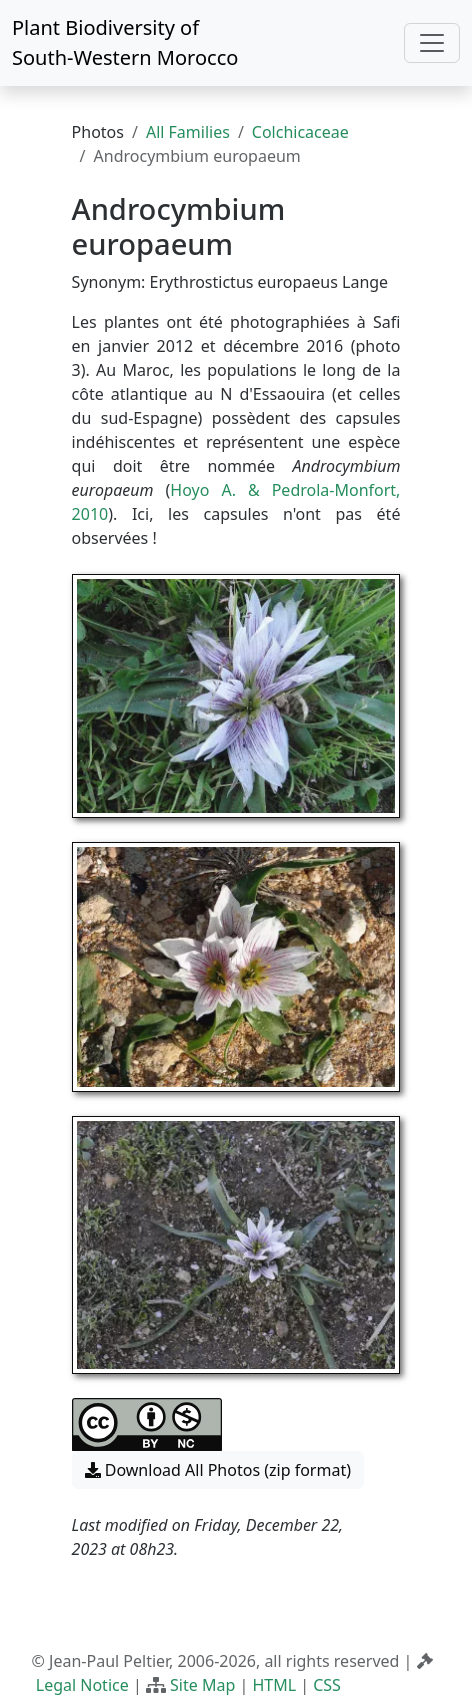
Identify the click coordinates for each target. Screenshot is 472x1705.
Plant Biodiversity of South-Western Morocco (125, 42)
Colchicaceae (300, 132)
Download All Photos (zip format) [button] (218, 1470)
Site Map (202, 1685)
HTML (274, 1685)
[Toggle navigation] (432, 43)
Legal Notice (82, 1685)
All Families (188, 132)
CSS (327, 1685)
